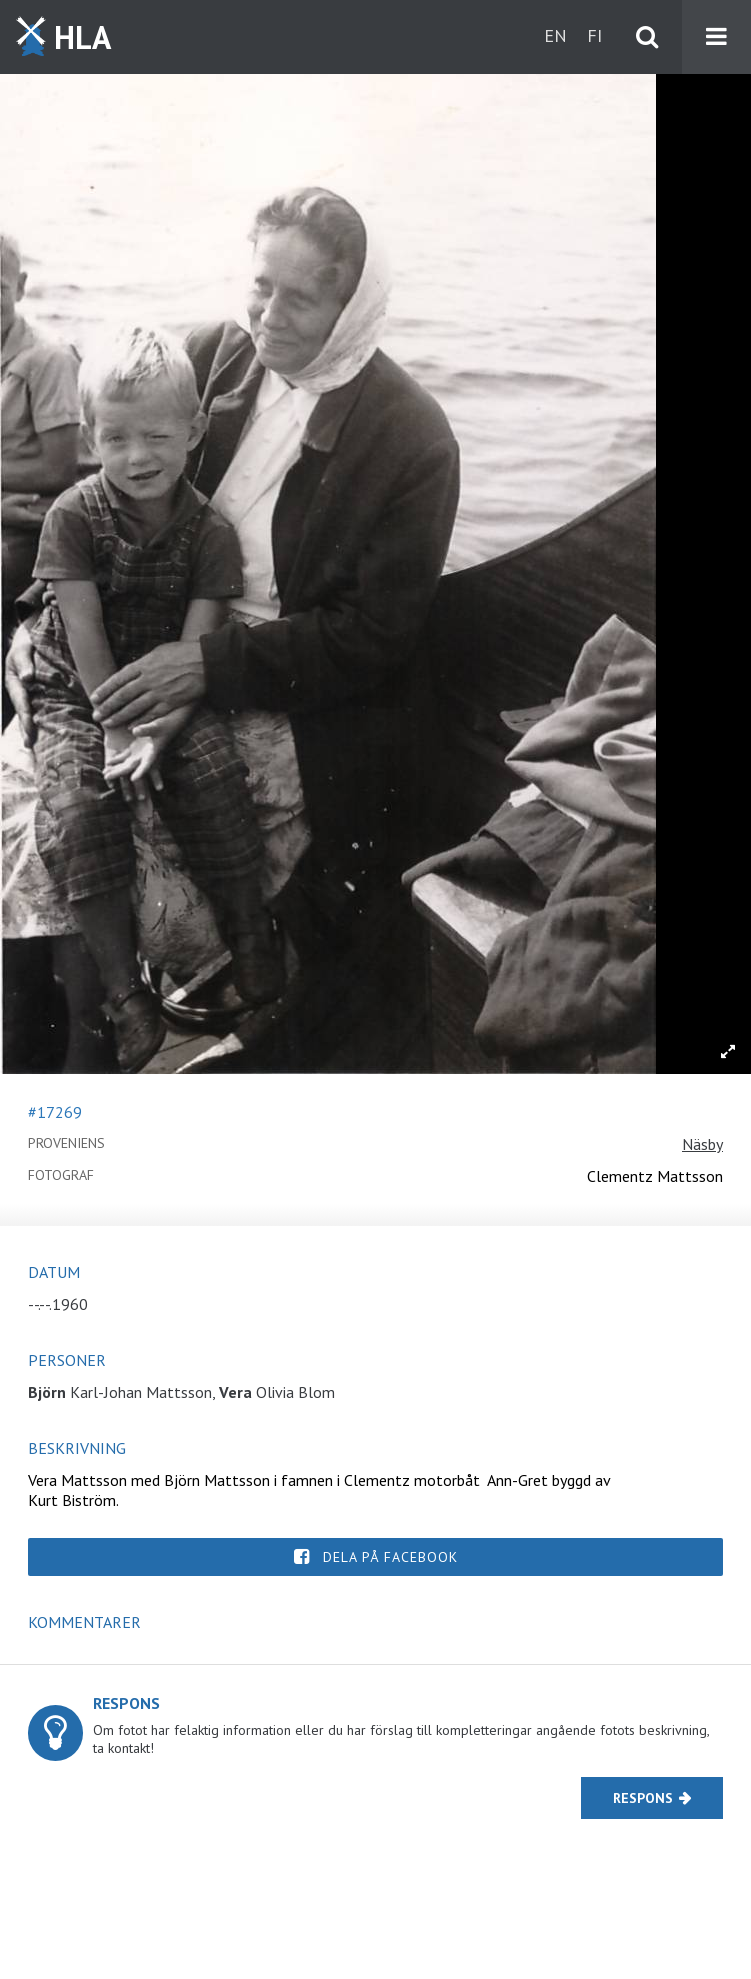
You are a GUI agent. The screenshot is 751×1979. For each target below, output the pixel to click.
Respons (643, 1798)
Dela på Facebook (390, 1557)
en (555, 35)
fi (594, 35)
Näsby (702, 1144)
